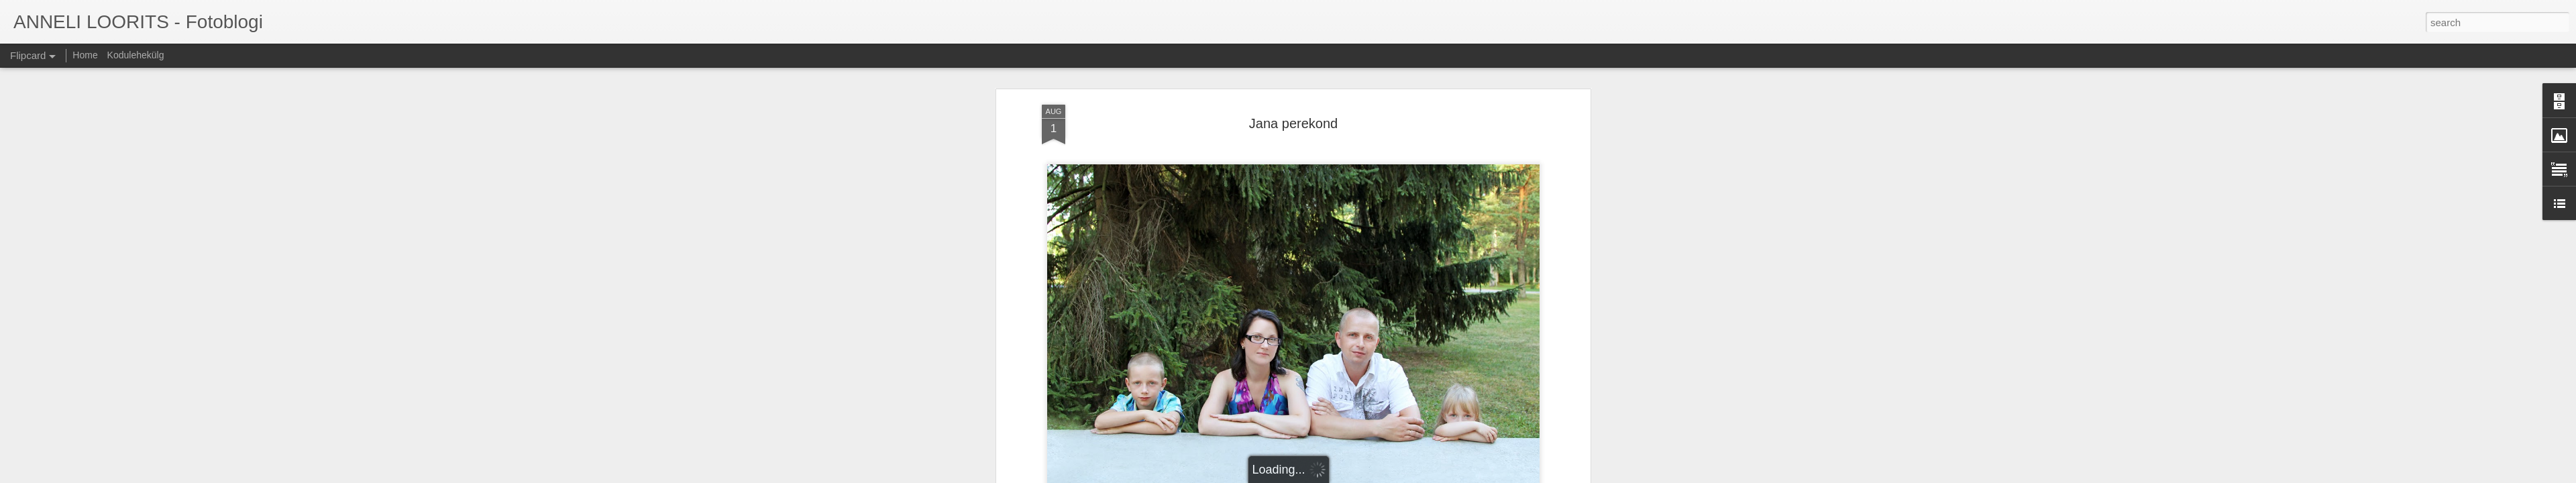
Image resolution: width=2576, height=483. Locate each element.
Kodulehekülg (135, 55)
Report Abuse (1369, 476)
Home (84, 55)
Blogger (1330, 476)
